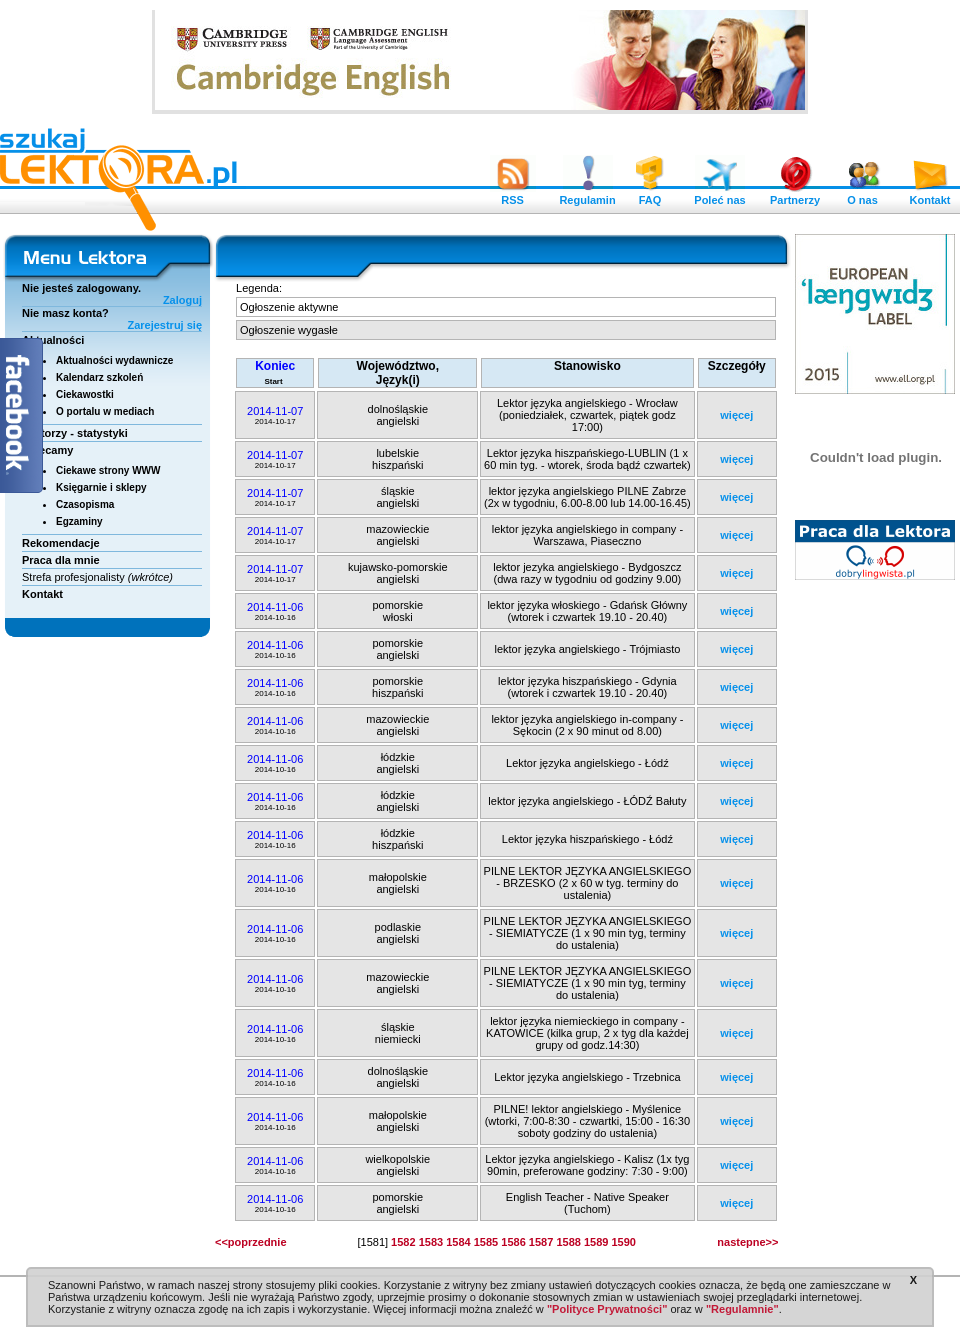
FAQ (650, 195)
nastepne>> (747, 1242)
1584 (458, 1242)
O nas (863, 195)
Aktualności (53, 340)
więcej (736, 415)
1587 (541, 1242)
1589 (596, 1242)
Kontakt (930, 195)
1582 (403, 1242)
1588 (568, 1242)
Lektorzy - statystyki (75, 433)
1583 (431, 1242)
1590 (623, 1242)
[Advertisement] (876, 895)
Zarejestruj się (164, 325)
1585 (486, 1242)
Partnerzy (795, 195)
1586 (513, 1242)
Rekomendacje (61, 543)
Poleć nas (719, 195)
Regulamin (587, 195)
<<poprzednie (251, 1242)
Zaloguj (182, 300)
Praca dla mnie (61, 560)
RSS (513, 195)
